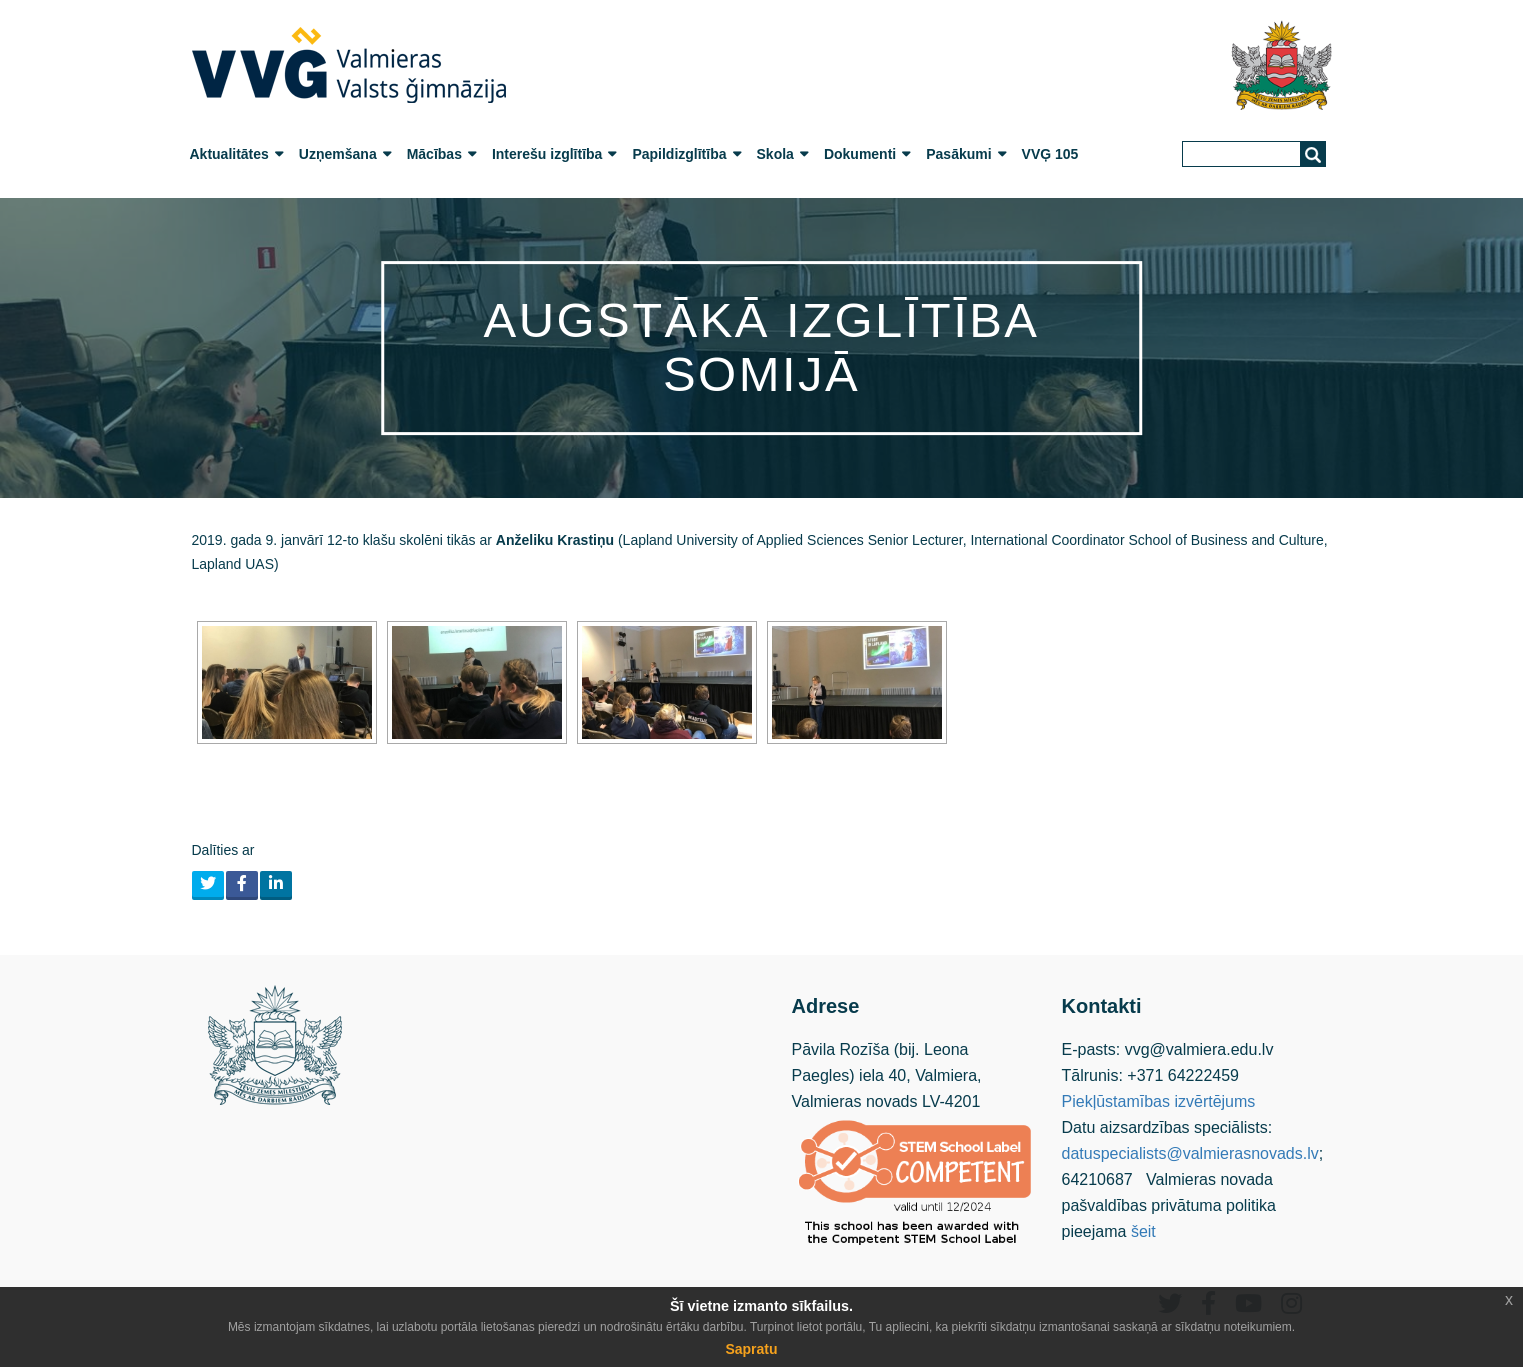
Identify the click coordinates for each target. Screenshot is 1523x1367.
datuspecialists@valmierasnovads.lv (1190, 1153)
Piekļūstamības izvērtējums (1159, 1101)
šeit (1143, 1231)
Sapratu (751, 1349)
